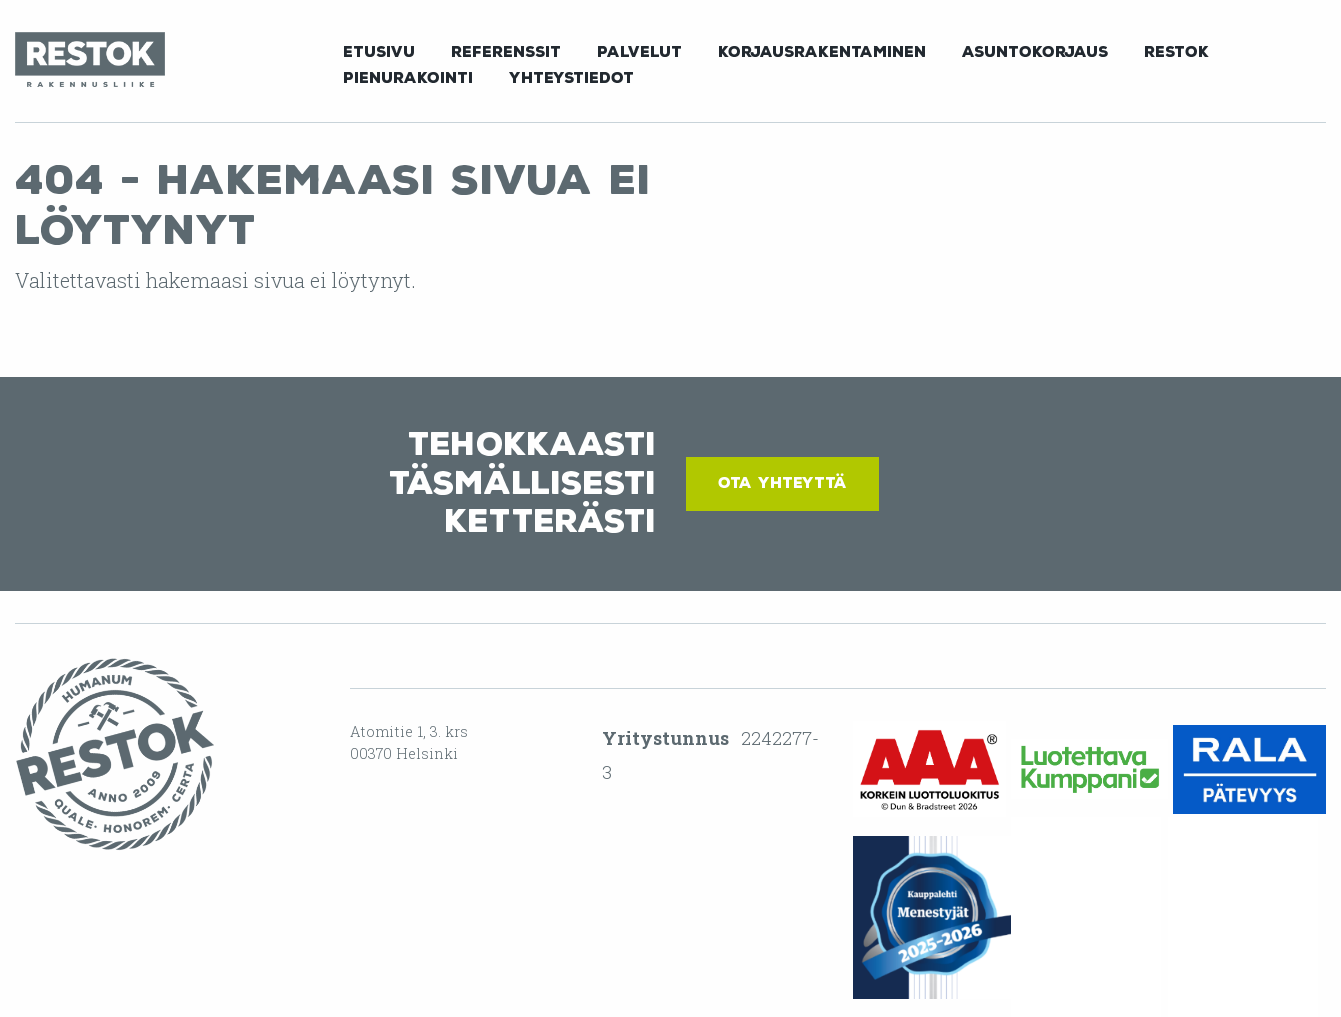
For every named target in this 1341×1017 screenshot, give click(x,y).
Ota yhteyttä (782, 483)
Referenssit (506, 52)
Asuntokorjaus (1035, 52)
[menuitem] (379, 50)
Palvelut (639, 52)
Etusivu (379, 52)
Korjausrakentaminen (822, 52)
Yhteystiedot (571, 78)
